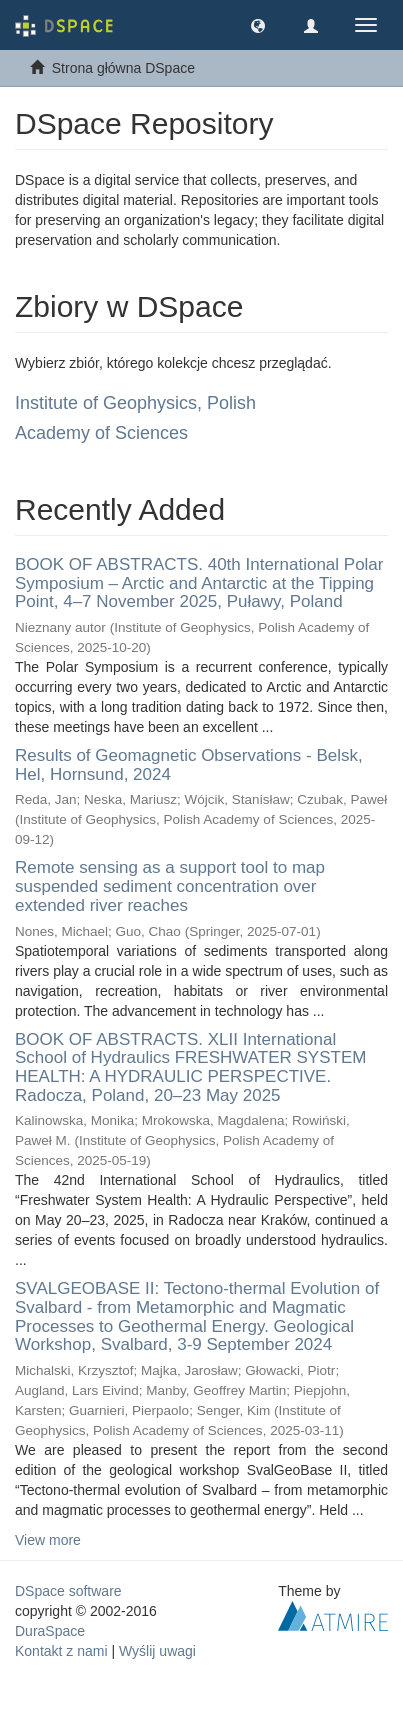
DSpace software (68, 1591)
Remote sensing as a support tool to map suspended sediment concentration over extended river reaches (170, 886)
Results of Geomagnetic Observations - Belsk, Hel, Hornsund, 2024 (189, 765)
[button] (258, 25)
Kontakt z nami (61, 1651)
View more (48, 1540)
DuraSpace (50, 1631)
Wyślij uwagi (157, 1651)
